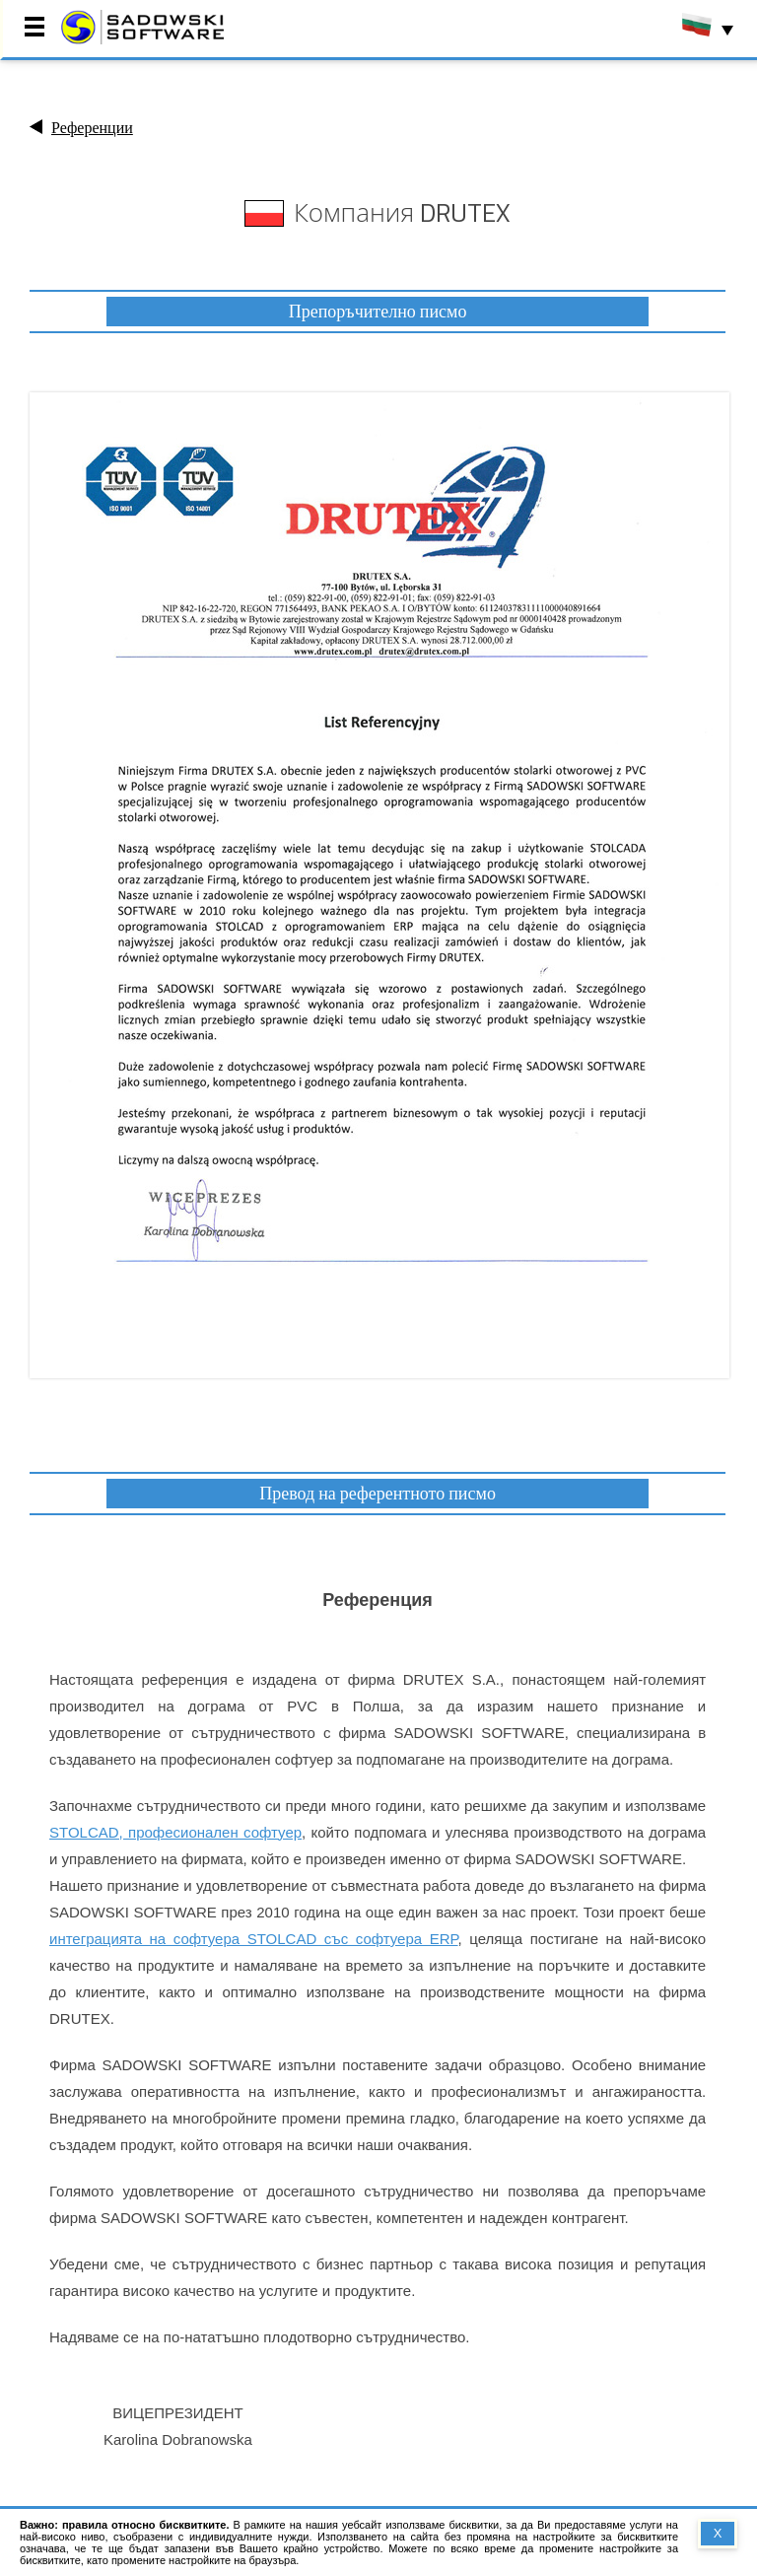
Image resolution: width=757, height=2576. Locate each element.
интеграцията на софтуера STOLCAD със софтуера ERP (253, 1938)
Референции (92, 127)
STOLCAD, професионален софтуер (175, 1832)
